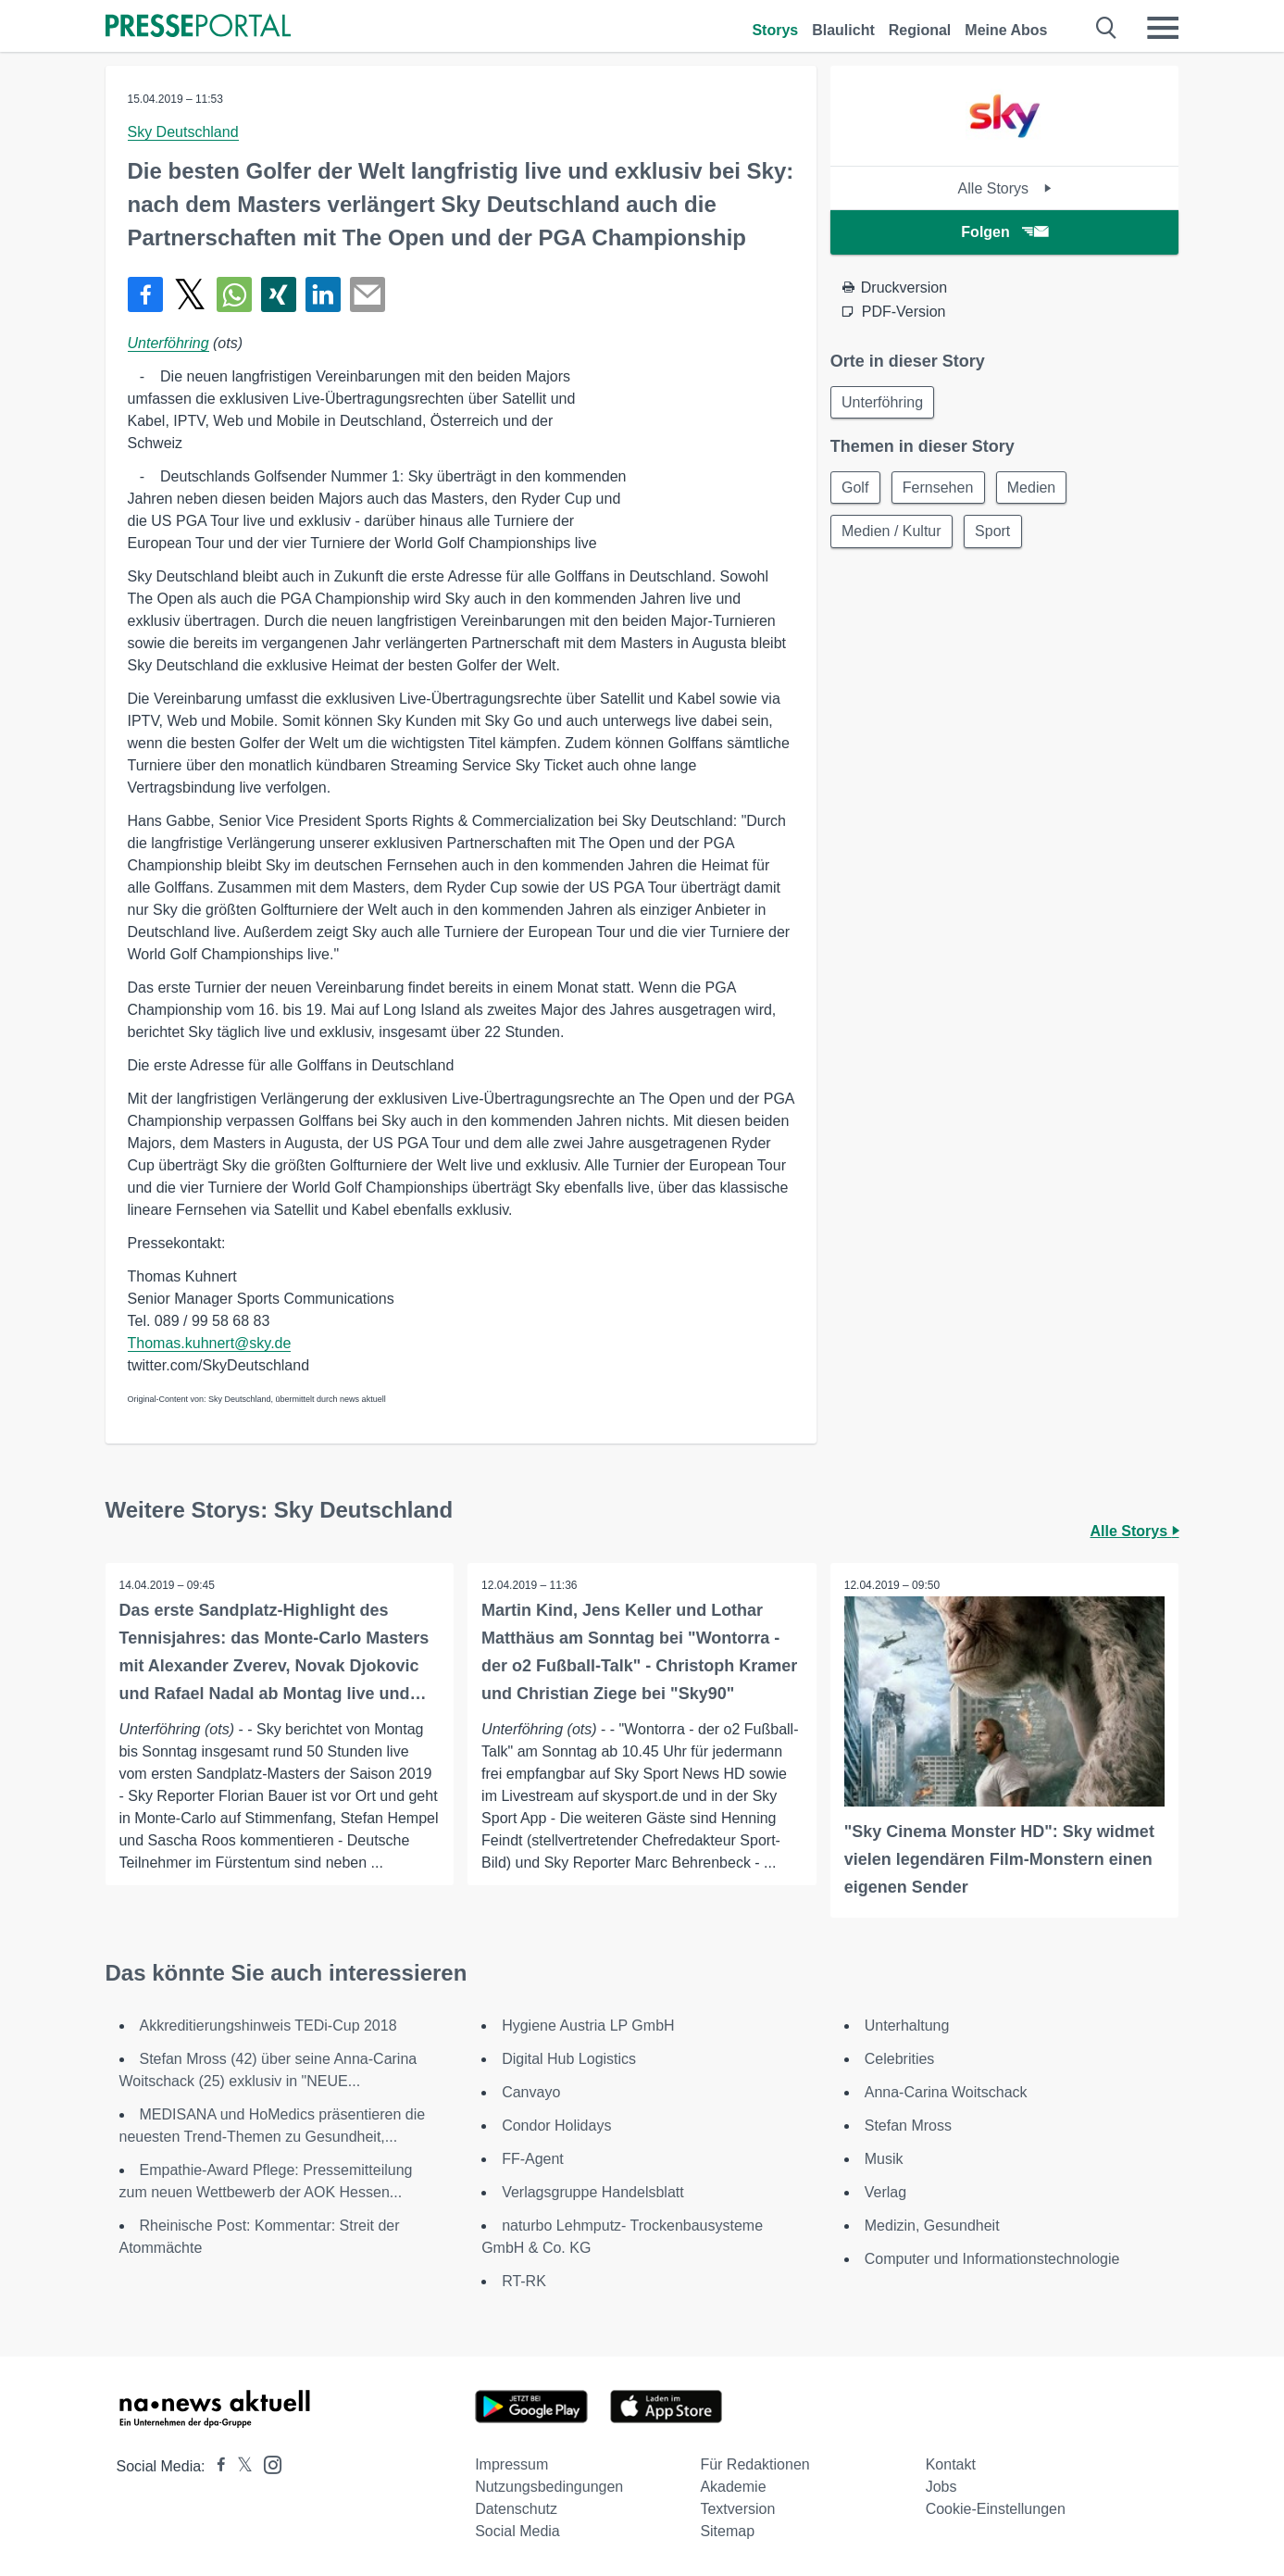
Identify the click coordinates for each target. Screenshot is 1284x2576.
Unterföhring (168, 343)
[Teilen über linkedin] (323, 294)
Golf (855, 488)
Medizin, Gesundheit (932, 2225)
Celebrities (900, 2059)
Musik (884, 2159)
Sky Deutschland (183, 132)
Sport (994, 533)
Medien (1035, 488)
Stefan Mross (908, 2125)
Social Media (517, 2531)
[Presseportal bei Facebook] (216, 2466)
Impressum (511, 2464)
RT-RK (524, 2281)
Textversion (737, 2509)
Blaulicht (843, 30)
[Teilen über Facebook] (145, 294)
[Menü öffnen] (1162, 28)
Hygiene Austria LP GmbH (588, 2025)
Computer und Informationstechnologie (992, 2259)
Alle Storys (1005, 188)
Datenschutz (516, 2509)
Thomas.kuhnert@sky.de (210, 1343)
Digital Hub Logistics (569, 2059)
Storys (775, 30)
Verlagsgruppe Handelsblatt (593, 2192)
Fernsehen (940, 488)
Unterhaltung (907, 2025)
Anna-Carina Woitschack (946, 2092)
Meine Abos (1006, 30)
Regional (920, 30)
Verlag (885, 2192)
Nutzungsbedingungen (549, 2487)
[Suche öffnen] (1106, 28)
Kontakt (951, 2464)
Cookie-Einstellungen (996, 2509)
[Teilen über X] (189, 294)
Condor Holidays (556, 2125)
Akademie (733, 2487)
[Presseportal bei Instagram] (267, 2463)
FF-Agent (533, 2159)
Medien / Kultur (892, 533)
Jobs (941, 2487)
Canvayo (531, 2092)
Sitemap (727, 2531)
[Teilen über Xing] (278, 294)
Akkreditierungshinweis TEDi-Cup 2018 (268, 2025)
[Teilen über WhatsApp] (234, 294)
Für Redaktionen (754, 2464)
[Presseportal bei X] (239, 2466)
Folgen (1004, 232)
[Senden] (367, 294)
